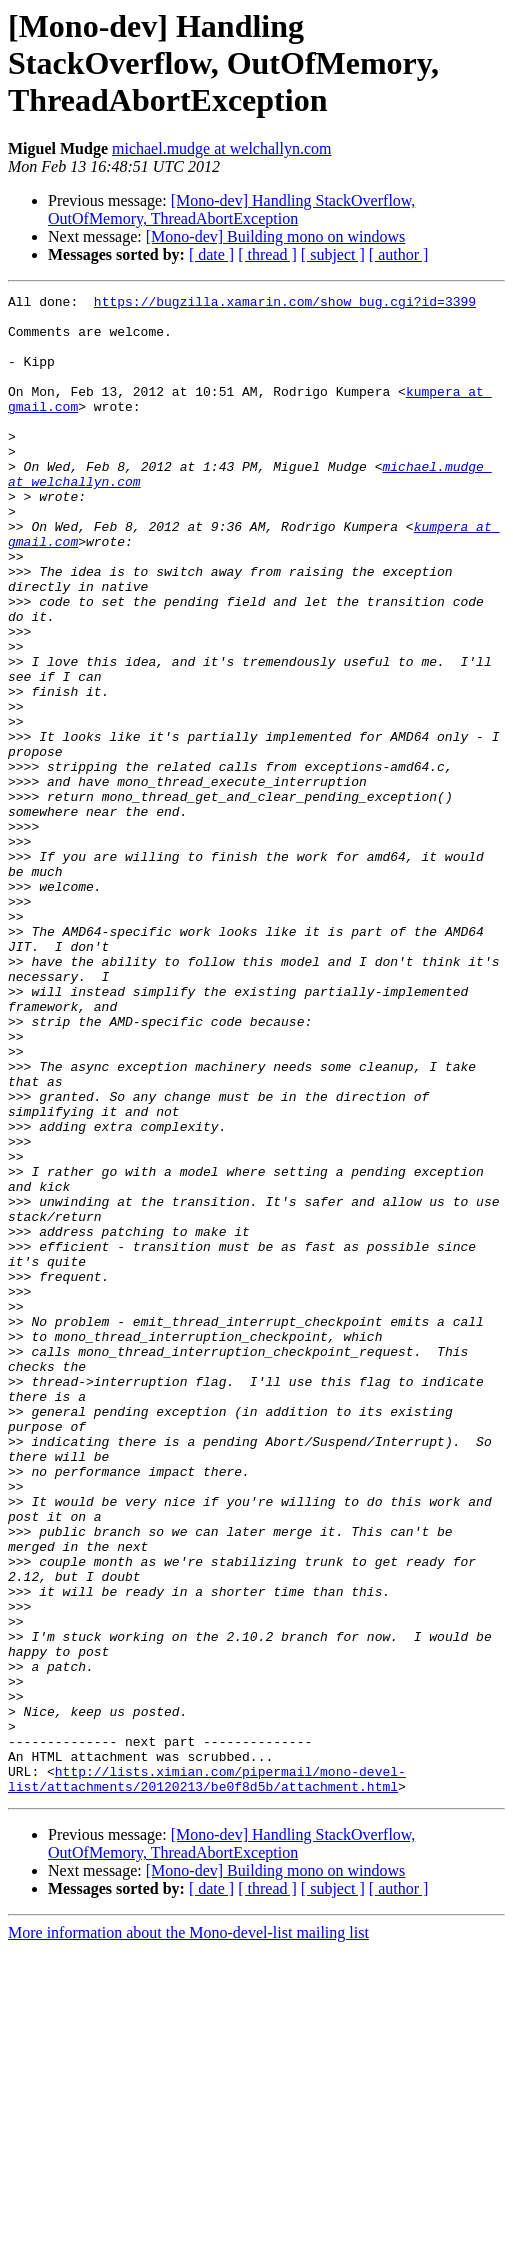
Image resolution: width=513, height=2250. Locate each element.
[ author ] (399, 254)
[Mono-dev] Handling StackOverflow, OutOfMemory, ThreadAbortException (231, 209)
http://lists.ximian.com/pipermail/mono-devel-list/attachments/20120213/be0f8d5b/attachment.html (207, 2077)
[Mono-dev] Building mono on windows (276, 236)
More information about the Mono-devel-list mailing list (188, 2232)
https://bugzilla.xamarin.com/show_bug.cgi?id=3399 (285, 304)
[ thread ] (267, 254)
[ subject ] (333, 254)
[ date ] (211, 254)
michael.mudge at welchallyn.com (221, 148)
